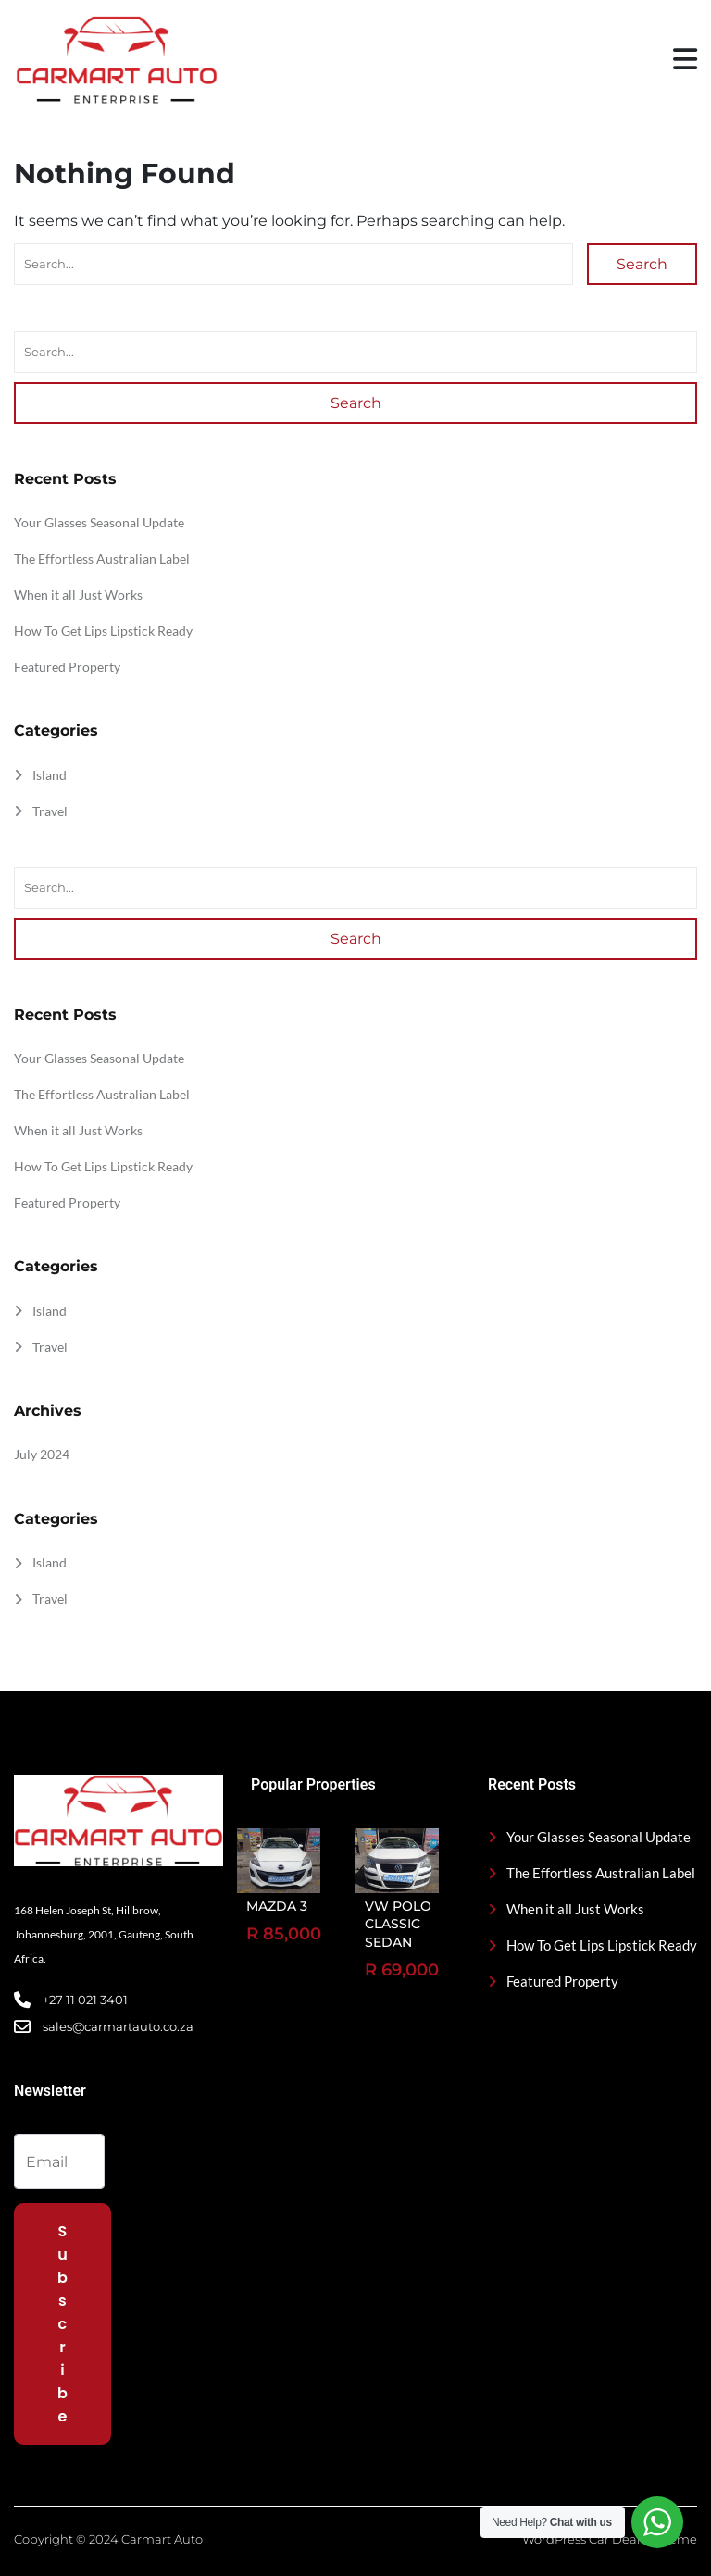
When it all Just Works (78, 594)
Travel (50, 811)
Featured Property (67, 667)
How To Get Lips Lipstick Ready (103, 630)
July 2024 (41, 1454)
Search (642, 264)
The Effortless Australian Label (102, 558)
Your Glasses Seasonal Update (99, 522)
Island (49, 775)
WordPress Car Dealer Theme (609, 2539)
